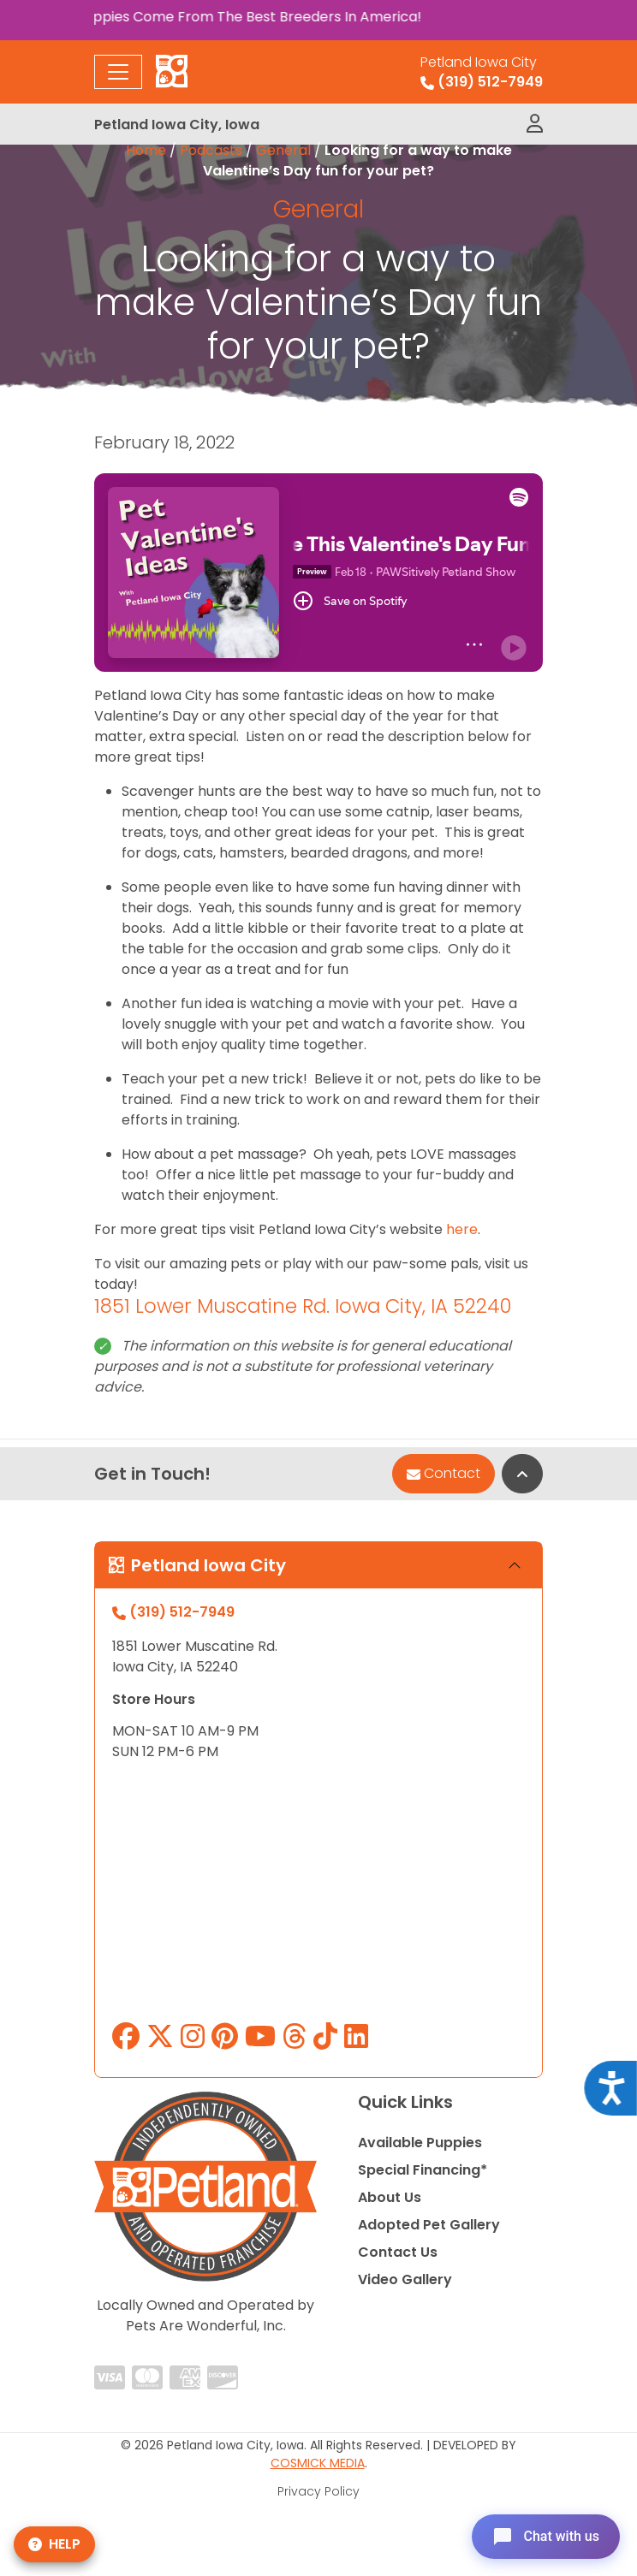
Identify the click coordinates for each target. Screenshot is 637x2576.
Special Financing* (422, 2170)
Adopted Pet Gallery (429, 2225)
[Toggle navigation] (118, 72)
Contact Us (398, 2252)
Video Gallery (405, 2279)
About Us (389, 2197)
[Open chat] (546, 2536)
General (283, 150)
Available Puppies (420, 2142)
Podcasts (211, 150)
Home (146, 150)
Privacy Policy (318, 2491)
